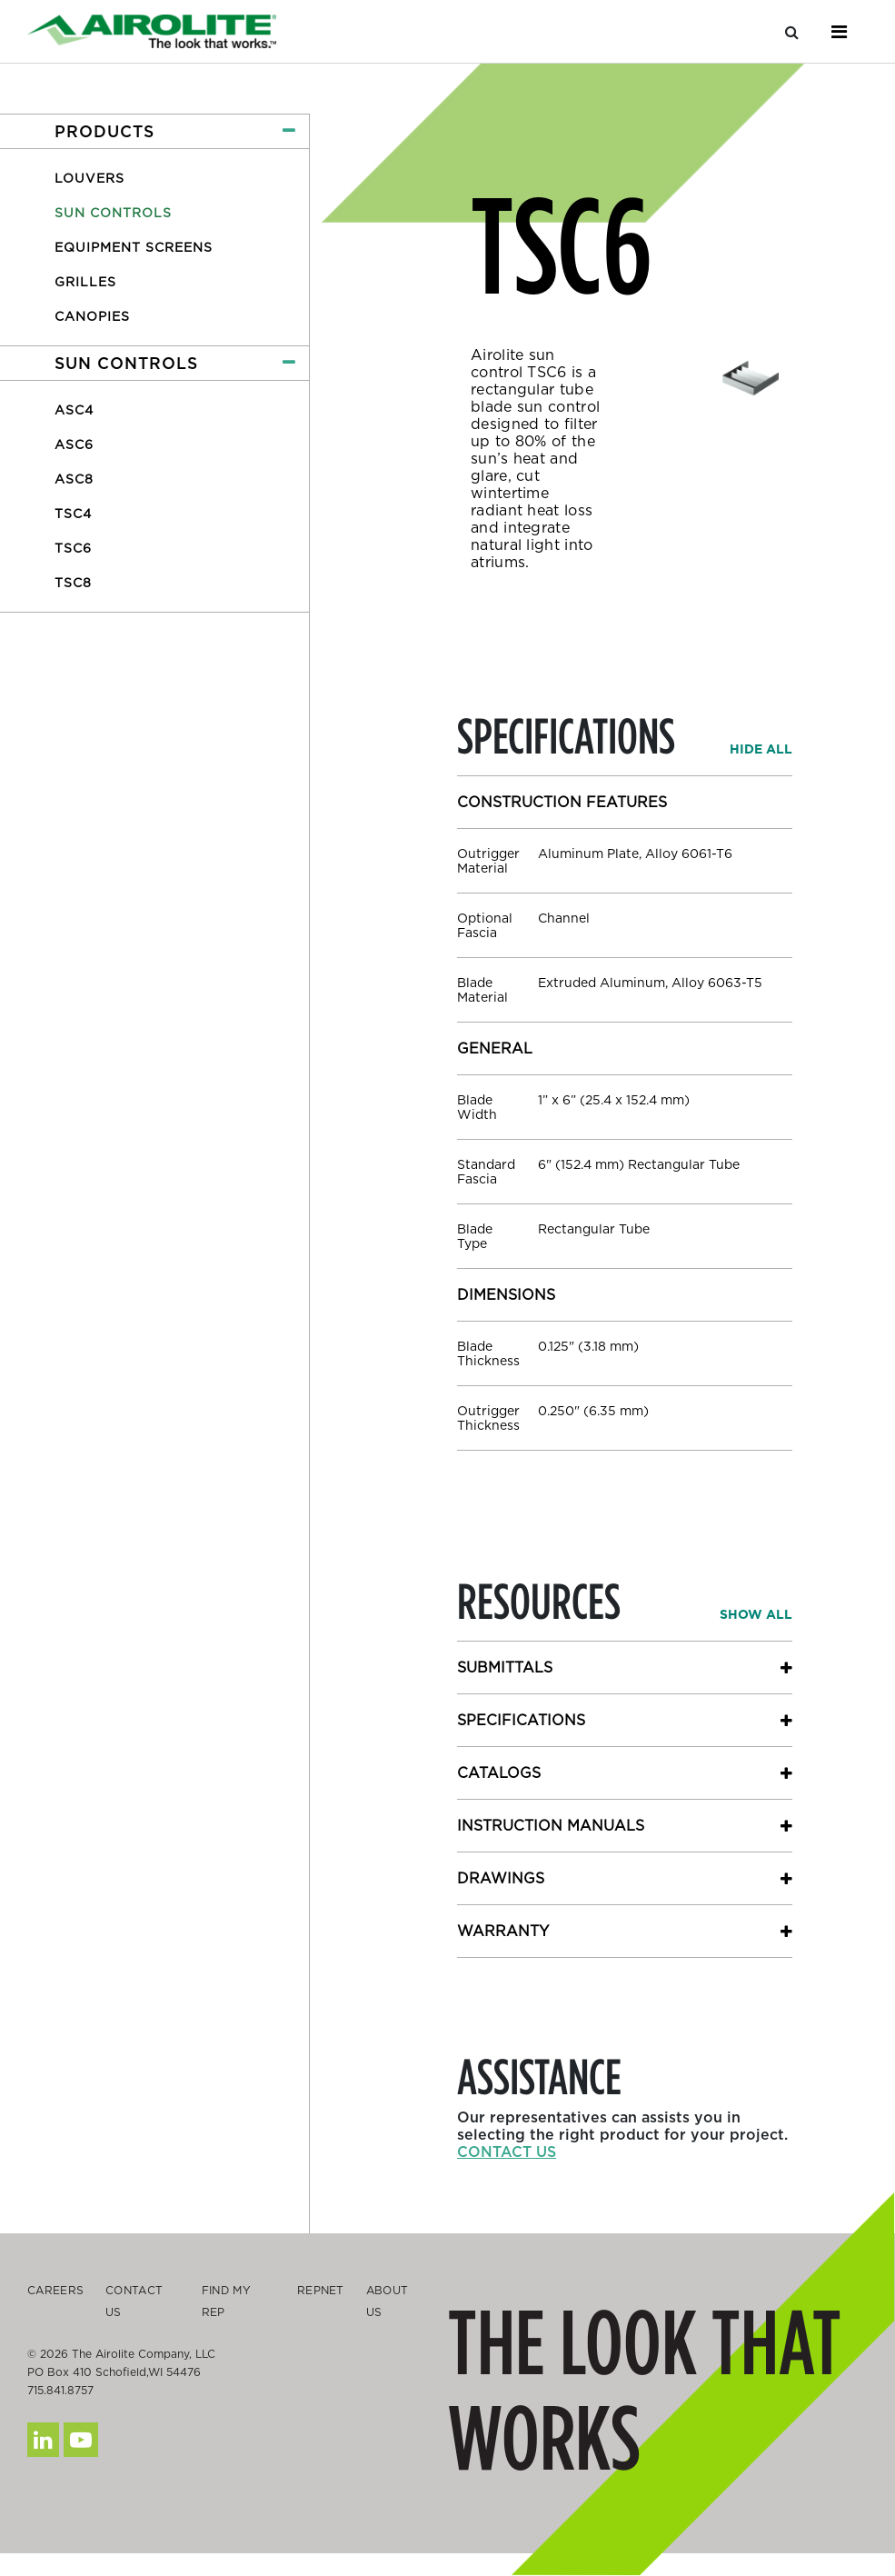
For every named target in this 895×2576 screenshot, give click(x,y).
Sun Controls (113, 212)
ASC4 (74, 410)
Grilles (85, 282)
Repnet (320, 2290)
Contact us (506, 2152)
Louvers (89, 178)
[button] (154, 131)
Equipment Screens (134, 247)
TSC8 (73, 582)
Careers (55, 2290)
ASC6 (74, 444)
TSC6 (73, 548)
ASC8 (74, 479)
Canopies (92, 316)
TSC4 (73, 513)
